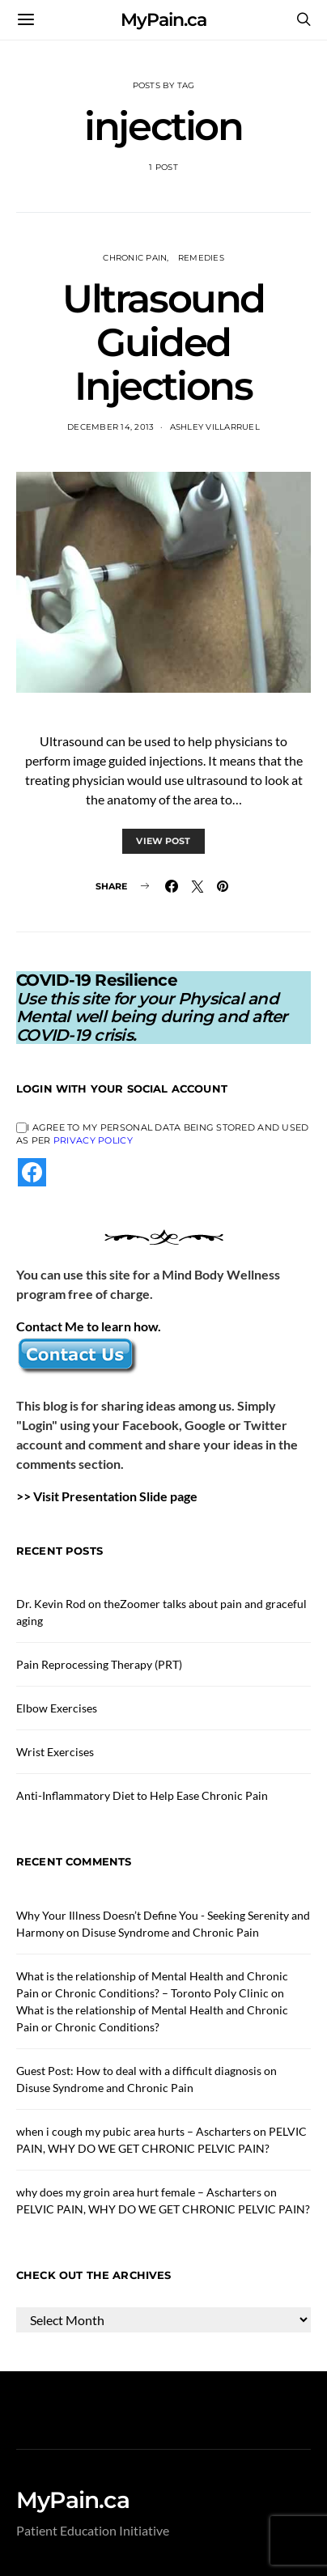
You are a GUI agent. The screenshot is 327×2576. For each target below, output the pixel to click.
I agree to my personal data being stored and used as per (162, 1134)
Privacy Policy (93, 1140)
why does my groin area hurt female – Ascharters (138, 2192)
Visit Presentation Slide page (115, 1496)
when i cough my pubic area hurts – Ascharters (133, 2131)
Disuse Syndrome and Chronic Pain (170, 1932)
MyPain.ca (163, 20)
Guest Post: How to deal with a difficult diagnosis (138, 2070)
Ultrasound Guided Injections (163, 342)
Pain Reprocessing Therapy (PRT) (99, 1664)
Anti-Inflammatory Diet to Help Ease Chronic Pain (142, 1795)
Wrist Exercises (55, 1752)
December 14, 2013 (110, 427)
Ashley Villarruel (215, 427)
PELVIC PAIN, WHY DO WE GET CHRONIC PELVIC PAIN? (163, 2209)
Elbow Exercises (56, 1708)
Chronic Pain (135, 258)
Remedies (201, 258)
